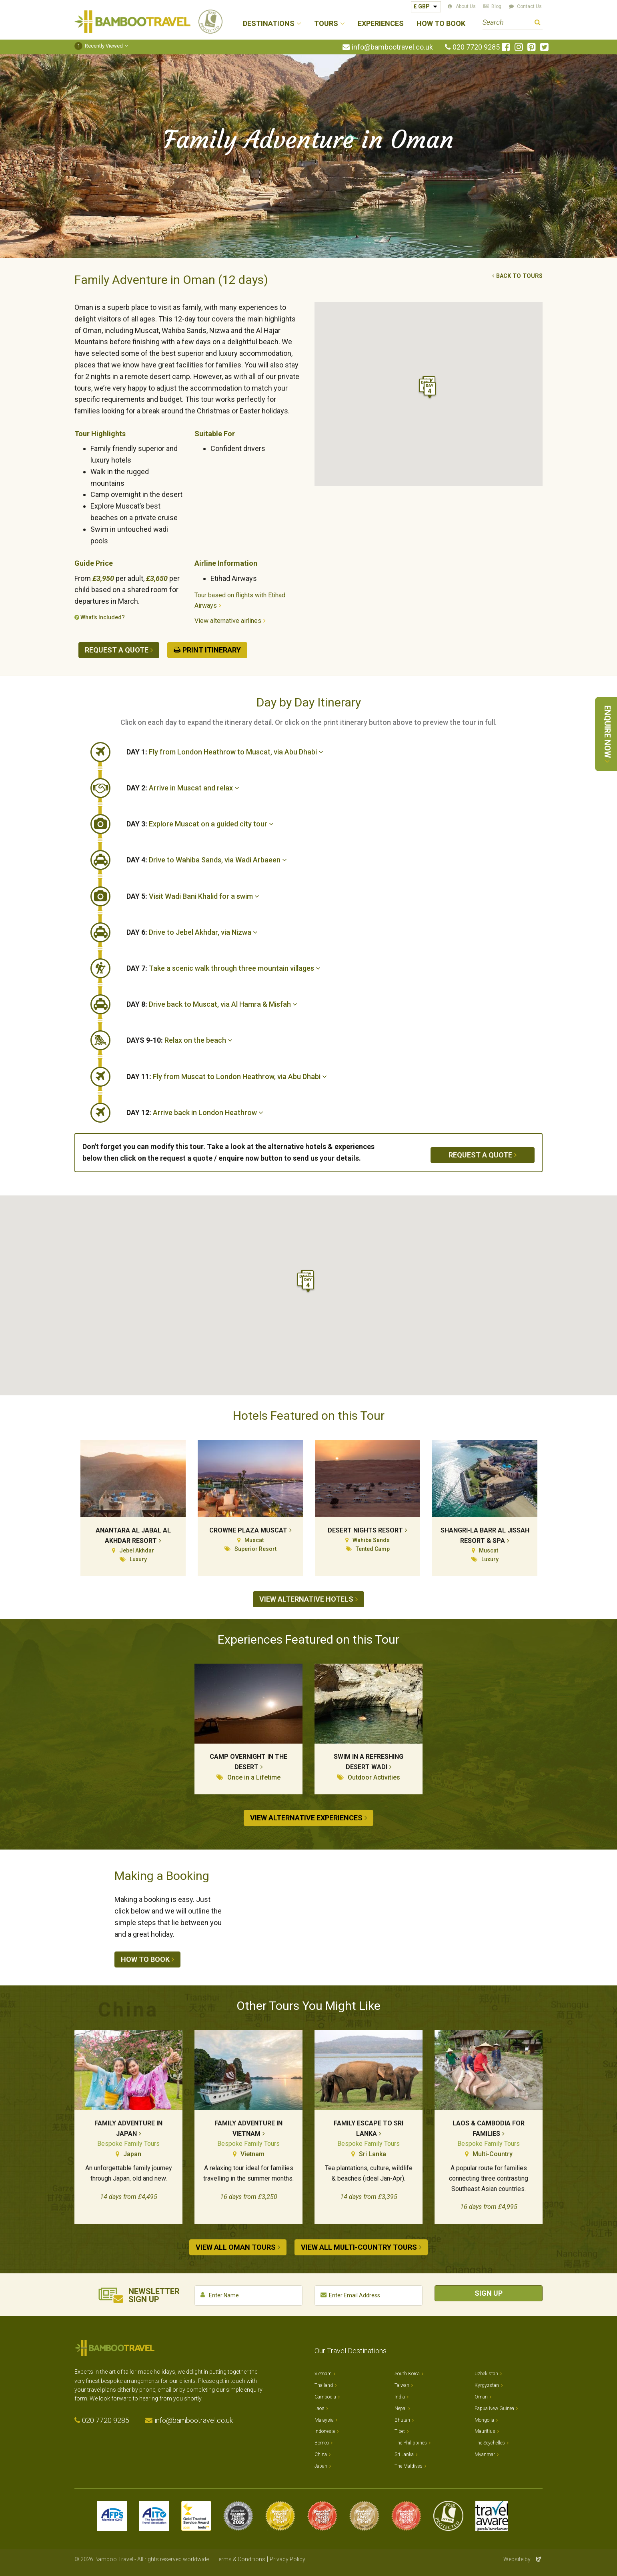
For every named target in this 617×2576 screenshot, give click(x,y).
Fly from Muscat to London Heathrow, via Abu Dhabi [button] (226, 1076)
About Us (466, 6)
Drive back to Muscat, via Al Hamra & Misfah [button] (211, 1004)
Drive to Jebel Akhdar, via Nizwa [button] (192, 932)
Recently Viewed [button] (98, 46)
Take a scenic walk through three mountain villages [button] (223, 968)
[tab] (334, 752)
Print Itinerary (211, 650)
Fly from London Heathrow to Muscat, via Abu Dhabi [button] (224, 752)
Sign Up (489, 2293)
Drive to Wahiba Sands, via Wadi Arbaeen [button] (206, 860)
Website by (523, 2559)
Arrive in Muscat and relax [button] (182, 788)
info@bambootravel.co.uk (392, 47)
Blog (496, 6)
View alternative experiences (306, 1818)
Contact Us (529, 6)
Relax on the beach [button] (179, 1040)
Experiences (381, 24)
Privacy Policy (287, 2559)
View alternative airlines (227, 621)
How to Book (441, 24)
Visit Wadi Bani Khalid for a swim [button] (192, 896)
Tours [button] (326, 24)
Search (538, 23)
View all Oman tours (236, 2247)
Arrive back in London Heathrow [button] (194, 1112)
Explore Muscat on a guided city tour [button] (200, 824)
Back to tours (519, 276)
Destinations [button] (268, 24)
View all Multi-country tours (359, 2247)
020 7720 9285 (476, 47)
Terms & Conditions (240, 2559)
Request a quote (116, 650)
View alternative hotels (306, 1599)
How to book (145, 1959)
